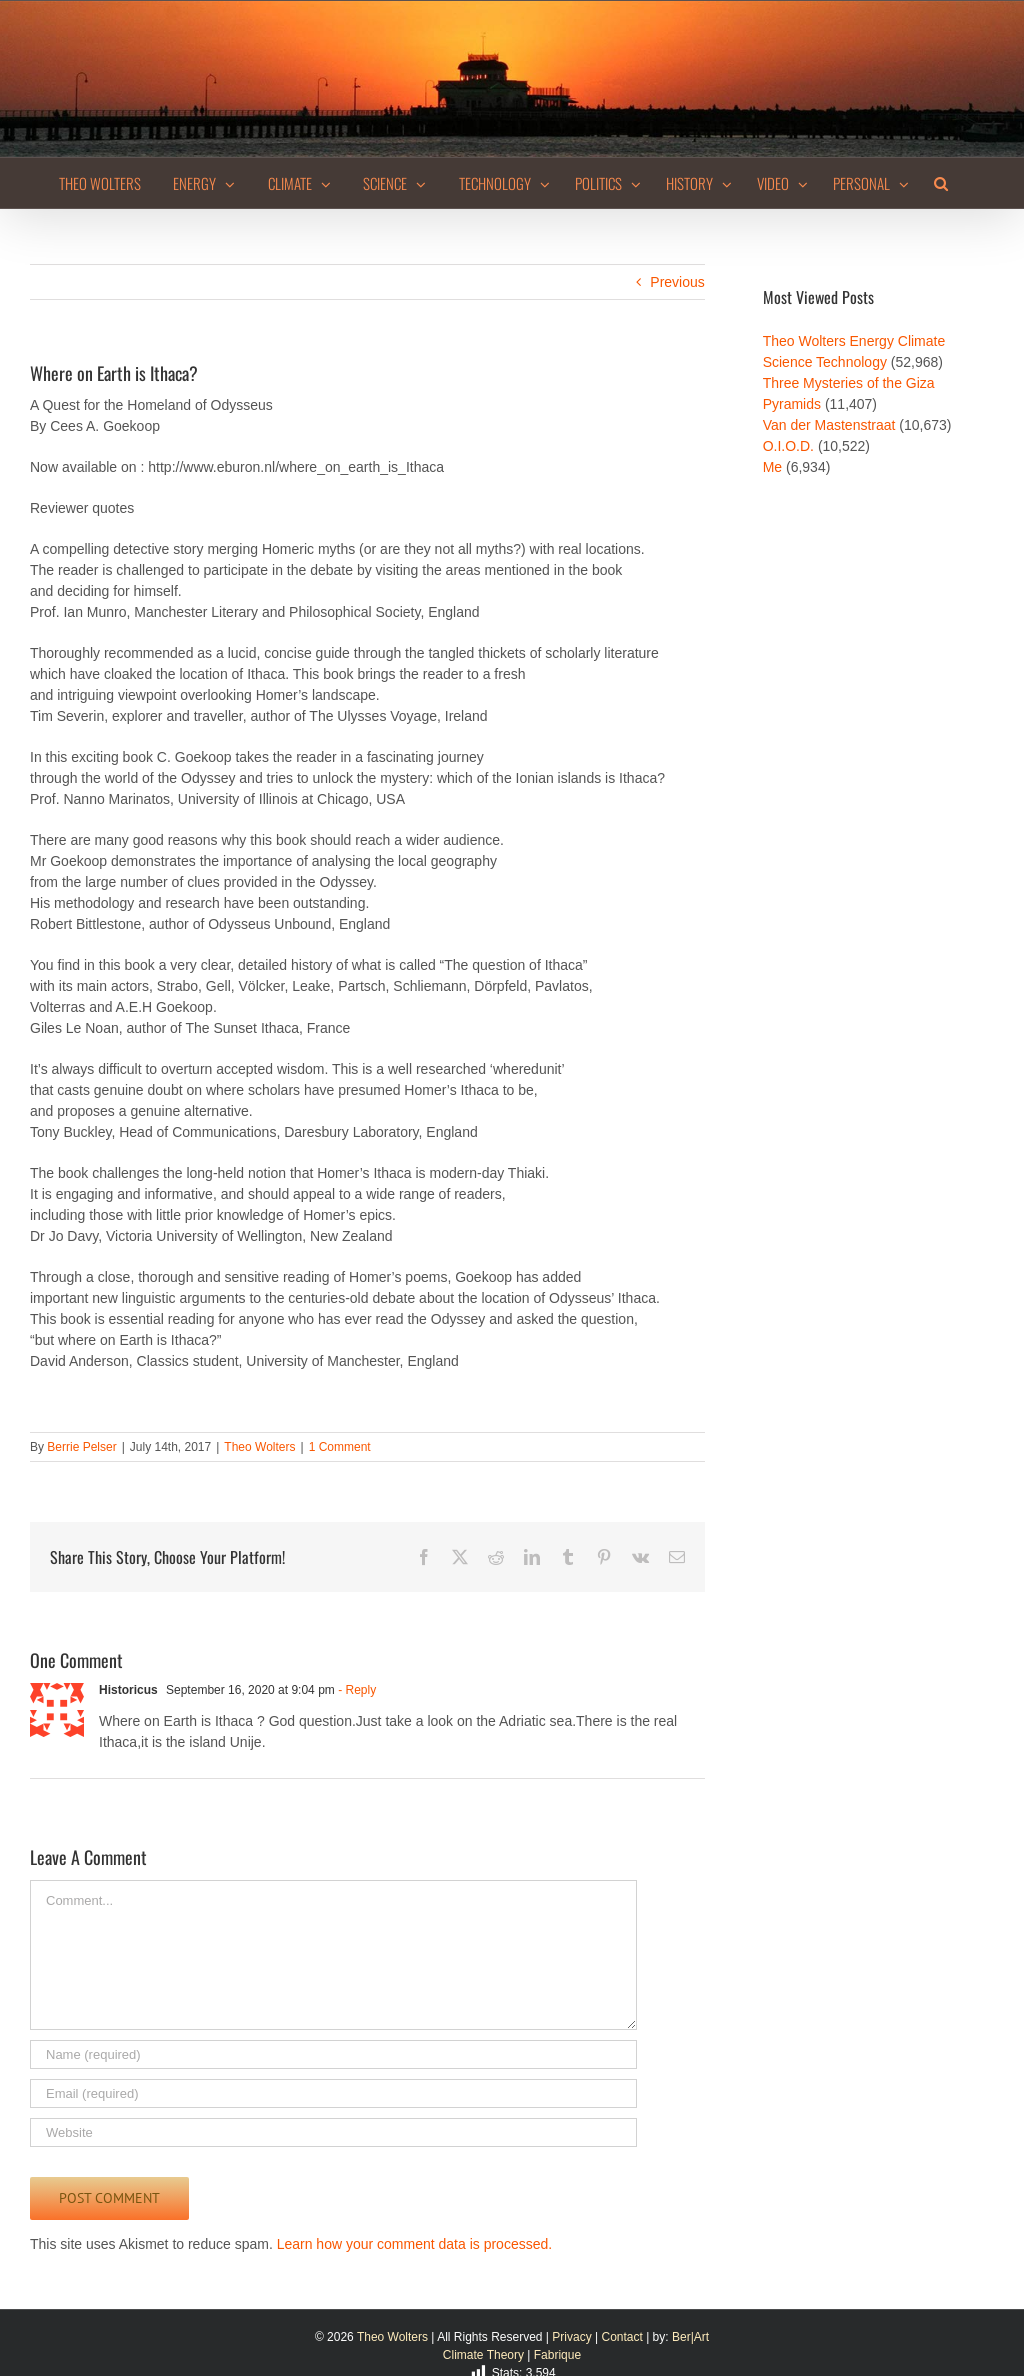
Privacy (571, 2337)
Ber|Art (690, 2337)
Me (772, 467)
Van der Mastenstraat (829, 425)
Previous (677, 282)
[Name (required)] (333, 2054)
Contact (621, 2337)
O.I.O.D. (788, 446)
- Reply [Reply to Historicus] (355, 1690)
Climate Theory (483, 2355)
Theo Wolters (259, 1447)
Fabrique (557, 2355)
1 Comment (340, 1447)
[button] (941, 183)
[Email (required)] (333, 2093)
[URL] (333, 2132)
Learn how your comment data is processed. (414, 2244)
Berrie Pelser (81, 1447)
